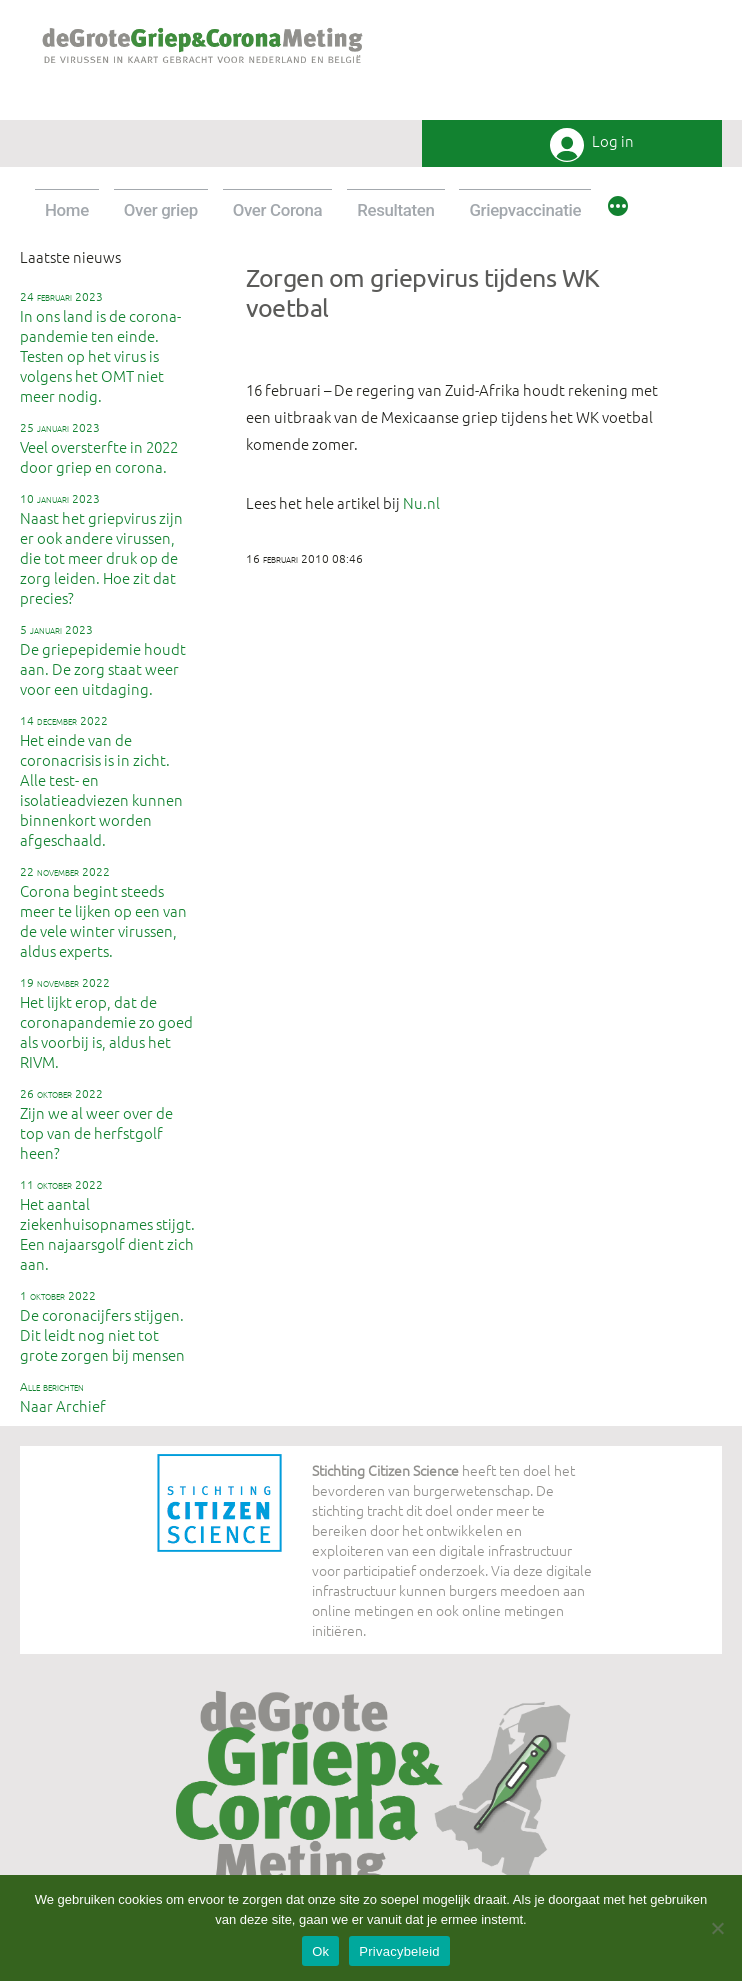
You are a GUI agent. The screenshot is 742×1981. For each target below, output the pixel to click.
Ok (320, 1951)
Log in (613, 141)
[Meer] (618, 209)
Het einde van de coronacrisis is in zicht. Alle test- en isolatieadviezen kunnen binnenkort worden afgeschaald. (101, 781)
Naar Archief (63, 1397)
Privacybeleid (399, 1951)
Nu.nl (421, 502)
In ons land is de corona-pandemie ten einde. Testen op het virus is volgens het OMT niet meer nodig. (100, 347)
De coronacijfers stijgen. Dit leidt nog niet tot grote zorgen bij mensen (102, 1326)
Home (67, 210)
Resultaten (395, 210)
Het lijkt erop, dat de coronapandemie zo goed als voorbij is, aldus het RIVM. (106, 1023)
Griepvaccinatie (525, 210)
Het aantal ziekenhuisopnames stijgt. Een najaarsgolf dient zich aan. (107, 1225)
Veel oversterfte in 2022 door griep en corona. (99, 448)
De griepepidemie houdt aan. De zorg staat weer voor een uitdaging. (103, 660)
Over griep (161, 210)
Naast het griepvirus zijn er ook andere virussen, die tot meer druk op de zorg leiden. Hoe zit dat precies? (101, 549)
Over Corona (278, 210)
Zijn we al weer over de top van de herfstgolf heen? (96, 1124)
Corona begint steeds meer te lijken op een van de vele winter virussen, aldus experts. (103, 912)
